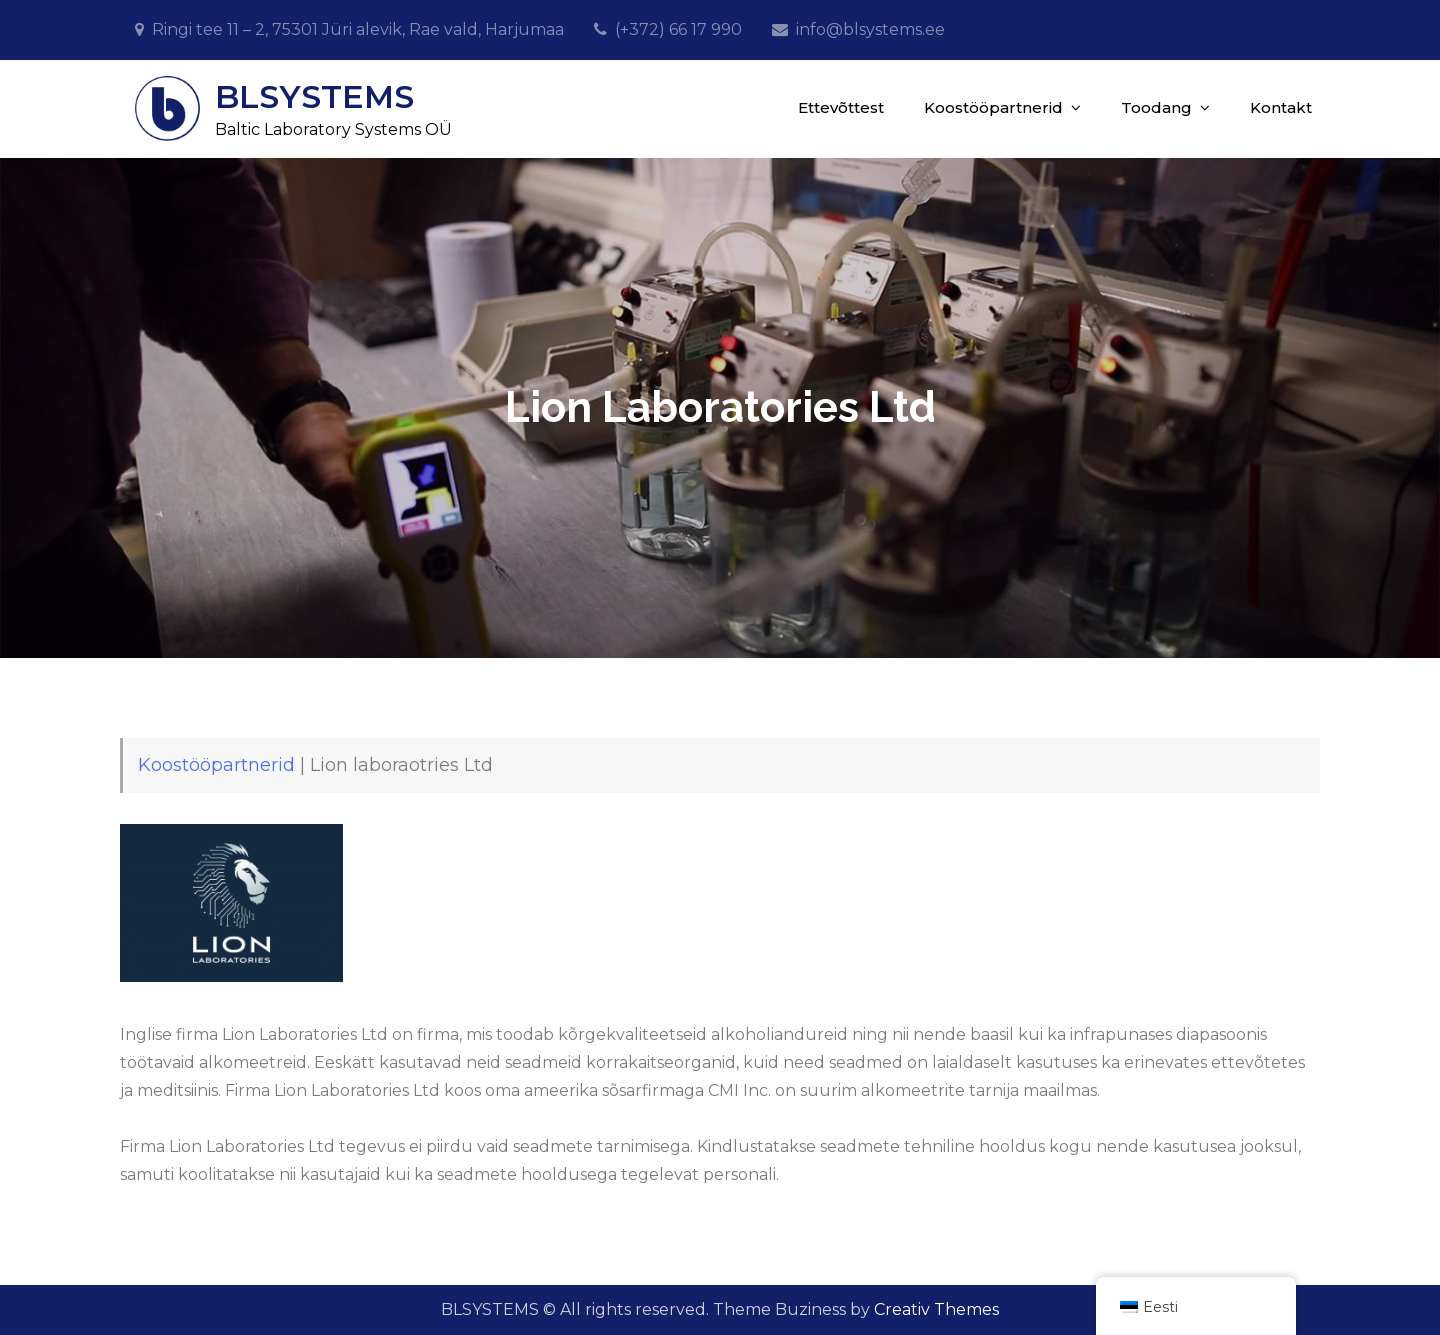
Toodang (1156, 107)
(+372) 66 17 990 (678, 29)
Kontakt (1281, 107)
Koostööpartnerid (993, 107)
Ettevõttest (841, 107)
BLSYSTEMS (314, 96)
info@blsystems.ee (870, 29)
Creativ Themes (936, 1309)
